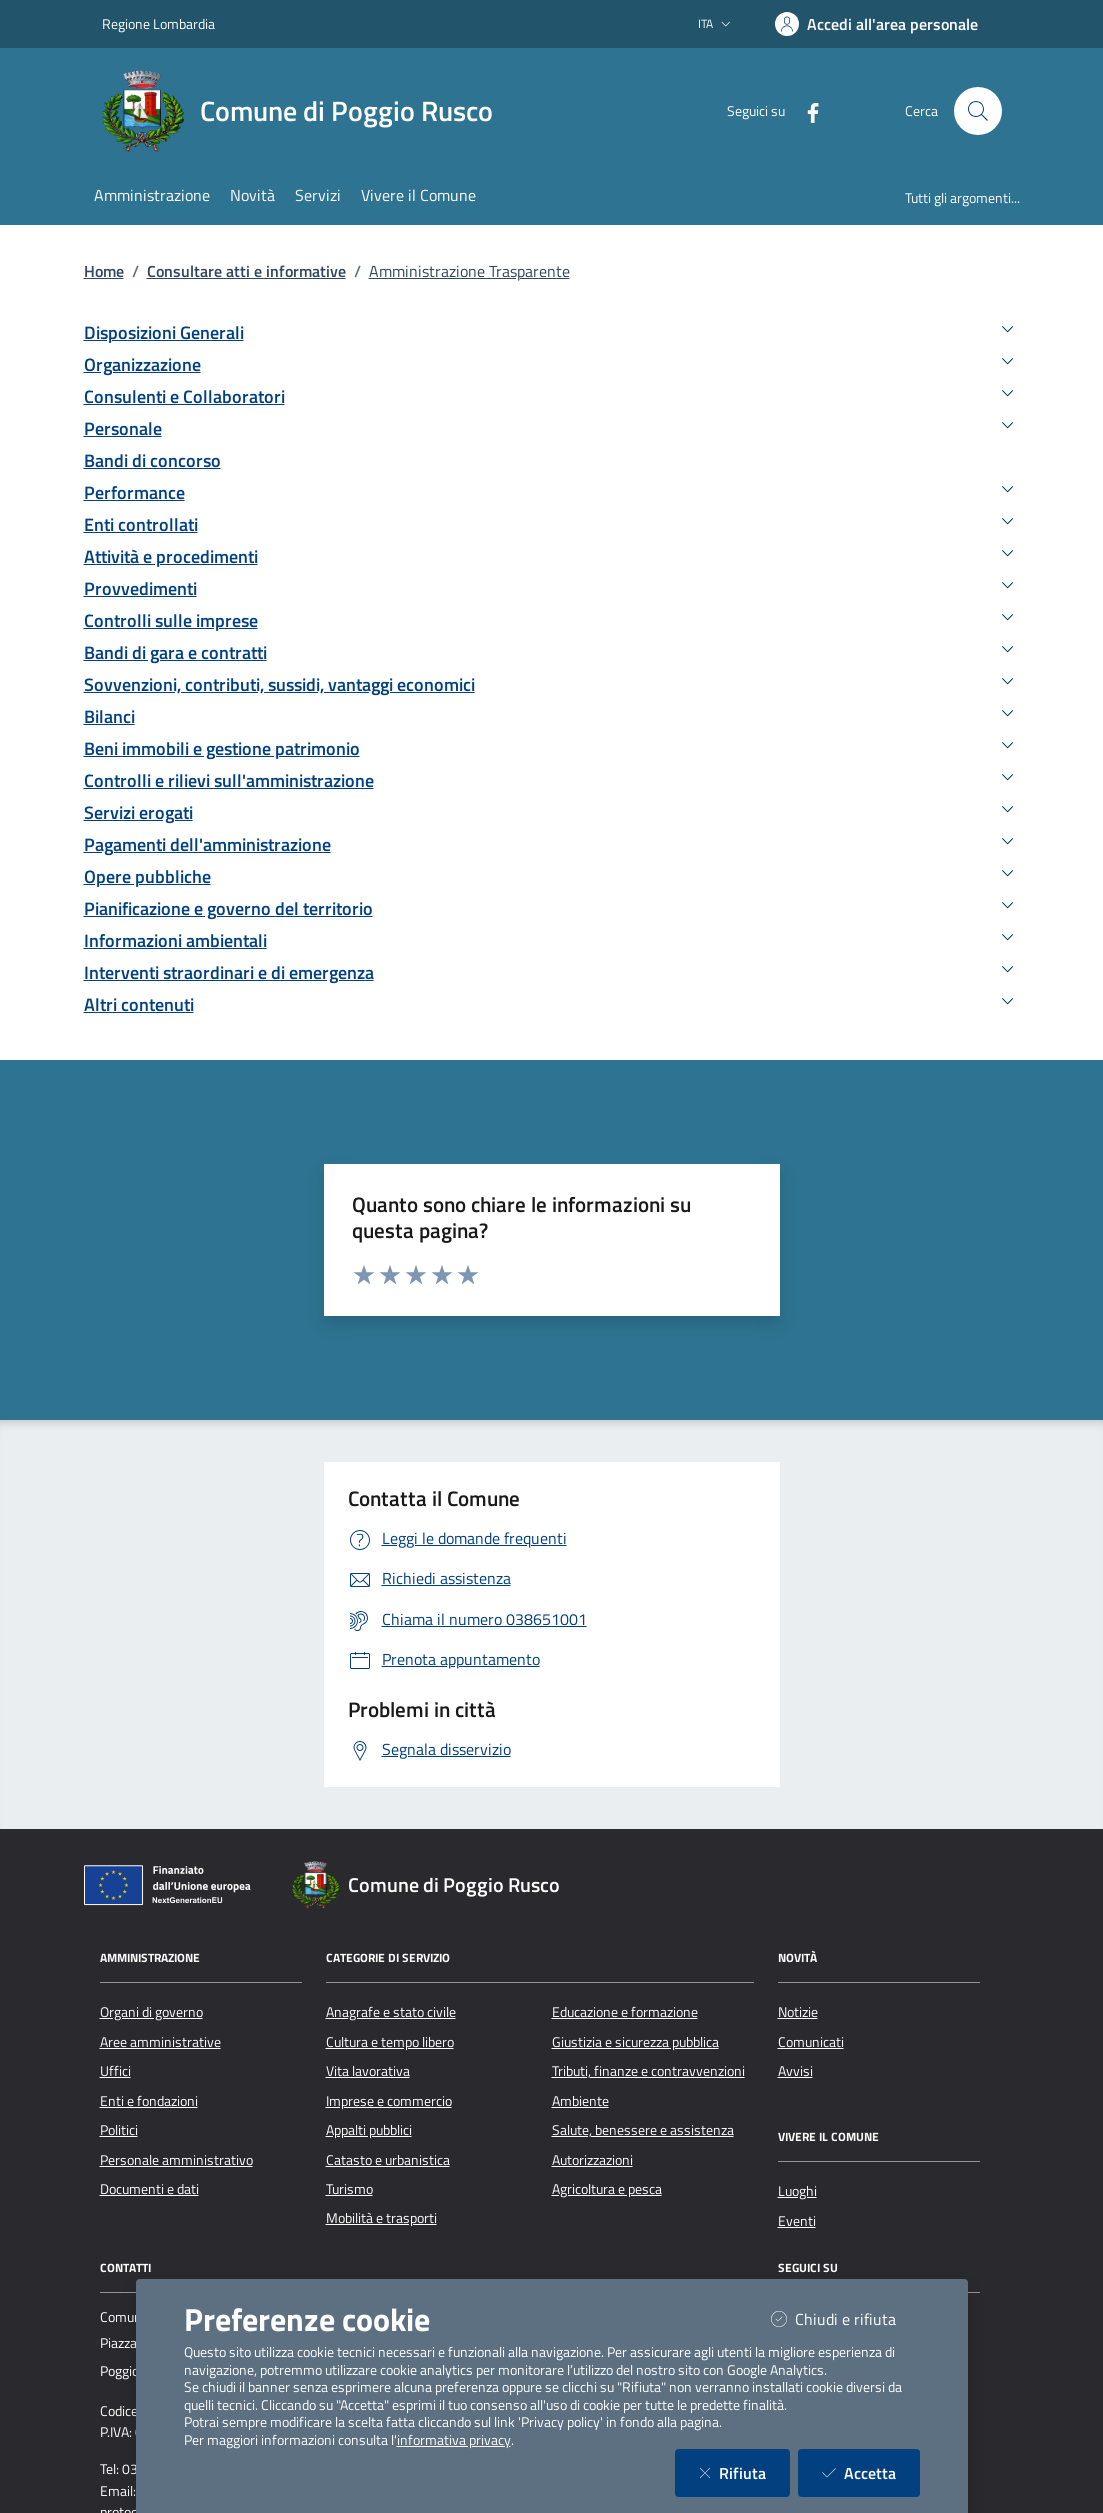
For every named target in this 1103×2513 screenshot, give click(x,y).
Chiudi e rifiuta (845, 2318)
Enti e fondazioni (149, 2101)
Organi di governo (151, 2012)
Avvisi (795, 2071)
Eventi (797, 2221)
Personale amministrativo (176, 2160)
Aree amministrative (160, 2042)
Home (104, 271)
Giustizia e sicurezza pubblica (635, 2042)
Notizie (798, 2012)
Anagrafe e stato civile (391, 2012)
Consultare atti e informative (246, 271)
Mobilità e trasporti (381, 2218)
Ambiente (580, 2101)
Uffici (115, 2071)
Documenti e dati (149, 2189)
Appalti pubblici (369, 2130)
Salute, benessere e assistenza (643, 2130)
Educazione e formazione (625, 2012)
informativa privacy (454, 2440)
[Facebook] (805, 110)
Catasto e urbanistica (388, 2160)
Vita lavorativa (368, 2071)
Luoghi (797, 2191)
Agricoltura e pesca (607, 2189)
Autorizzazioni (592, 2160)
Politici (119, 2130)
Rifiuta (744, 2472)
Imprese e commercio (389, 2101)
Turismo (349, 2189)
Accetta (871, 2472)
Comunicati (811, 2042)
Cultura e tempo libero (390, 2042)
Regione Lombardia (158, 23)
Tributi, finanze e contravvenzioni (648, 2071)
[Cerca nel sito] (978, 111)
